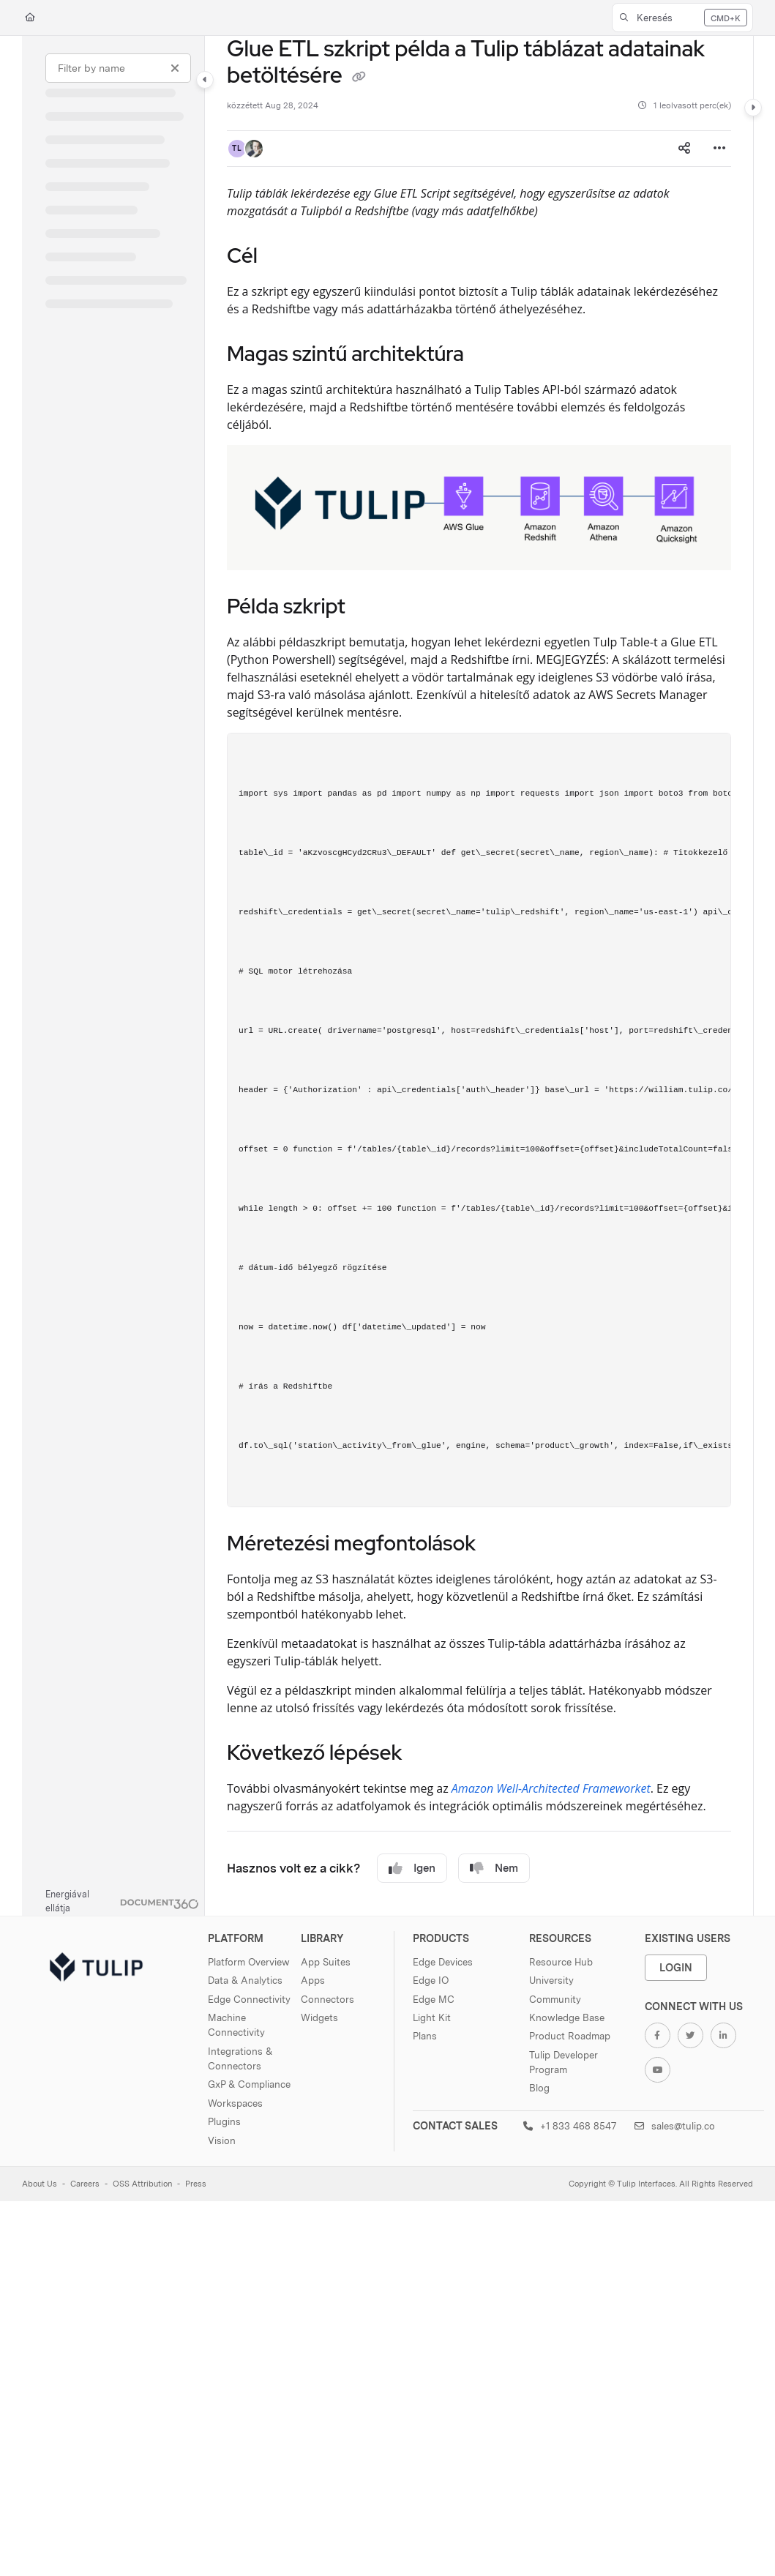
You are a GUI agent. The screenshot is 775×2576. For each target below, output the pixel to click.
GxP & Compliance (249, 2084)
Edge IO (431, 1980)
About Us (39, 2184)
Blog (539, 2088)
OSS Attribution (142, 2184)
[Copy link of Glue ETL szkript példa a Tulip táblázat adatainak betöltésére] (358, 77)
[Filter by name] (118, 68)
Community (555, 1999)
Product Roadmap (569, 2036)
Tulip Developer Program (563, 2062)
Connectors (327, 1999)
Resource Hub (561, 1962)
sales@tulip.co (674, 2126)
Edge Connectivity (249, 1999)
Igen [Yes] (412, 1868)
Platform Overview (249, 1962)
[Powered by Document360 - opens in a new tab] (122, 1902)
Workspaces (235, 2103)
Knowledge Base (566, 2017)
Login (675, 1967)
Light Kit (432, 2017)
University (551, 1980)
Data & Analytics (245, 1980)
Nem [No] (494, 1868)
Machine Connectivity (236, 2025)
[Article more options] (719, 148)
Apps (313, 1980)
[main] (479, 976)
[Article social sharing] (684, 148)
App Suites (326, 1962)
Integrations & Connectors (240, 2058)
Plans (425, 2036)
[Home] (30, 18)
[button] (682, 17)
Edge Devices (443, 1962)
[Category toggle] (205, 80)
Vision (222, 2140)
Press (195, 2184)
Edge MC (433, 1999)
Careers (85, 2184)
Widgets (319, 2017)
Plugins (224, 2121)
